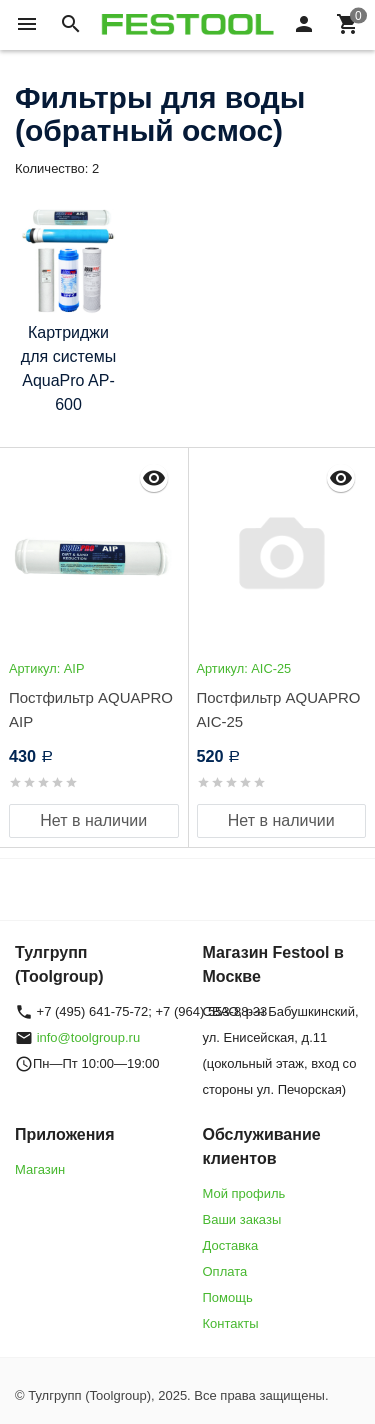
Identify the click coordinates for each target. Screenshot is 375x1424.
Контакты (231, 1323)
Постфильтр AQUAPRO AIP (91, 709)
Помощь (228, 1297)
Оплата (225, 1271)
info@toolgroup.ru (89, 1037)
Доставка (231, 1245)
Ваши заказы (242, 1219)
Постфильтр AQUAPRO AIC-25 (279, 709)
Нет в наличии (93, 820)
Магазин (40, 1169)
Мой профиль (244, 1193)
